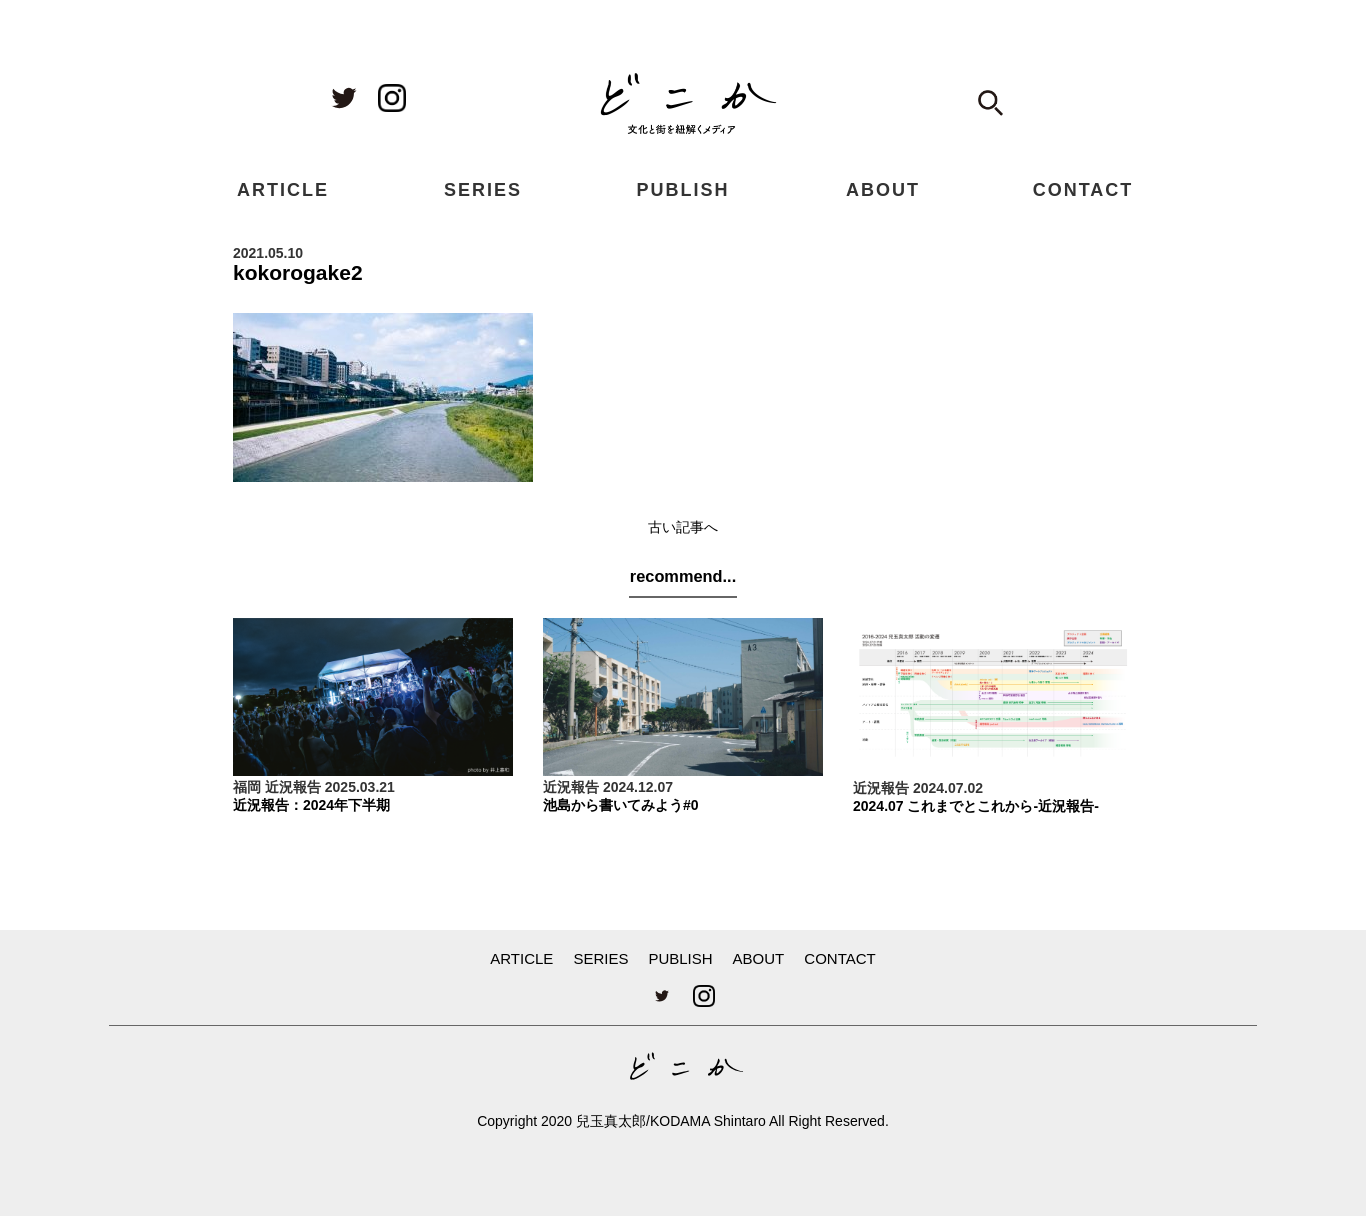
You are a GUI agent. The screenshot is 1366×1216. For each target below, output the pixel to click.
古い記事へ (683, 527)
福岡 (247, 787)
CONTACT (1083, 190)
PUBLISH (682, 190)
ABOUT (883, 190)
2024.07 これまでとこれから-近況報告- (976, 806)
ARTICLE (283, 190)
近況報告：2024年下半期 (311, 805)
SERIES (483, 190)
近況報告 (293, 787)
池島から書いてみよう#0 (621, 805)
